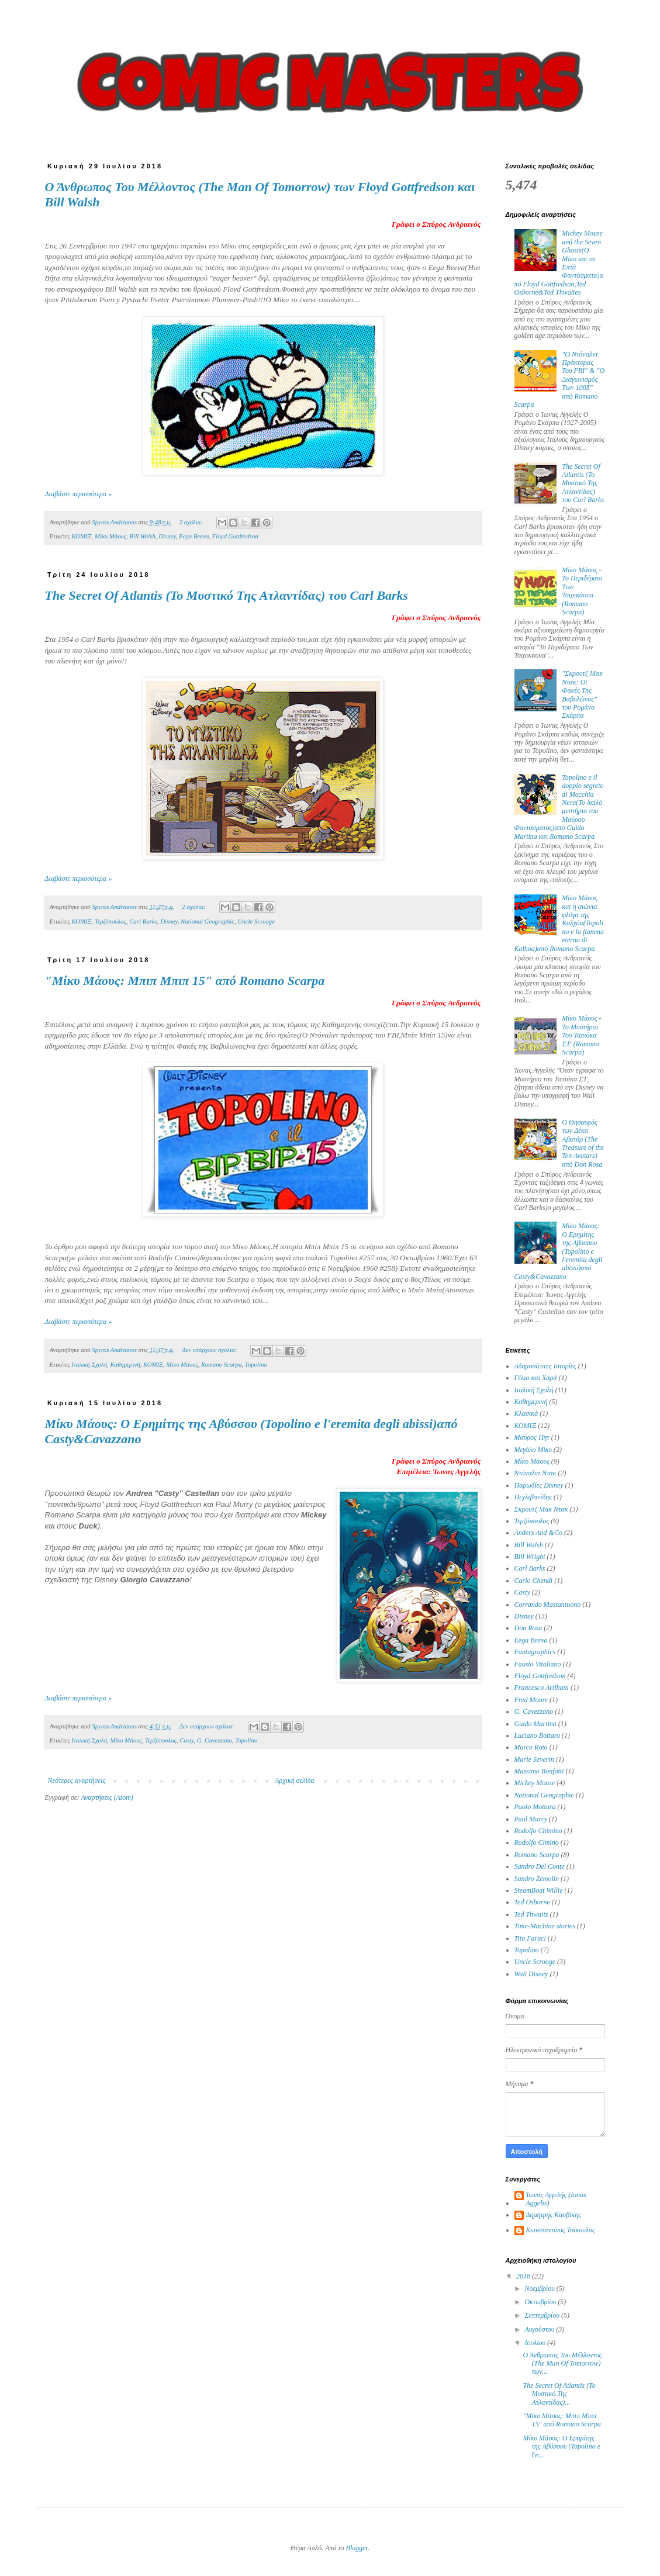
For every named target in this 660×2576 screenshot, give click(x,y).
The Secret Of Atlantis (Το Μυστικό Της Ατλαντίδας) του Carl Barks (227, 595)
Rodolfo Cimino (536, 1842)
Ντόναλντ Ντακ (535, 1473)
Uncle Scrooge (256, 921)
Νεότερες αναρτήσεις (77, 1780)
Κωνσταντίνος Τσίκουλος (560, 2230)
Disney (166, 536)
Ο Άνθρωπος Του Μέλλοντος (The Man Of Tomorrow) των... (562, 2363)
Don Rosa (528, 1628)
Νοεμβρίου (540, 2288)
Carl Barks (143, 921)
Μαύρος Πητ (532, 1437)
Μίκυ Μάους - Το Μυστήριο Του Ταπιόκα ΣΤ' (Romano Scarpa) (581, 1035)
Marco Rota (531, 1747)
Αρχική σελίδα (294, 1780)
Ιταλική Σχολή (89, 1364)
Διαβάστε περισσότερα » (78, 494)
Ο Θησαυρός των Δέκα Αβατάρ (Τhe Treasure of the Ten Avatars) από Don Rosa (583, 1143)
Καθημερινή (125, 1364)
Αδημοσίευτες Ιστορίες (545, 1366)
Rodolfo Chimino (538, 1831)
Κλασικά (526, 1413)
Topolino (256, 1364)
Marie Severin (534, 1759)
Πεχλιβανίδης (533, 1497)
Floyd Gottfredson (235, 536)
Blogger (357, 2548)
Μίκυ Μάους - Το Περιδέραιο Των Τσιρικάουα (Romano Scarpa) (582, 591)
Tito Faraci (530, 1938)
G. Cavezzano (214, 1740)
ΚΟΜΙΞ (82, 536)
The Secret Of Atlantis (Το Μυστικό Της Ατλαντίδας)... (559, 2393)
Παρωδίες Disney (539, 1485)
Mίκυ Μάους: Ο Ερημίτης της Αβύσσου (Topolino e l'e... (561, 2446)
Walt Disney (531, 1974)
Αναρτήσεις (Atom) (107, 1797)
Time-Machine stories (544, 1926)
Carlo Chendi (533, 1580)
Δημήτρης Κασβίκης (554, 2215)
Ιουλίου (535, 2343)
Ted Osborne (532, 1902)
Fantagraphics (535, 1652)
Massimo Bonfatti (539, 1771)
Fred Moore (531, 1700)
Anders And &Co (538, 1533)
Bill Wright (529, 1556)
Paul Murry (530, 1819)
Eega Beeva (194, 536)
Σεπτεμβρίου (542, 2315)
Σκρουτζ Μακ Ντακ (541, 1509)
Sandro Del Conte (539, 1866)
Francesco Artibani (541, 1687)
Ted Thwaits (531, 1914)
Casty (186, 1740)
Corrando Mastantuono (547, 1604)
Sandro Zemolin (536, 1879)
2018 (524, 2276)
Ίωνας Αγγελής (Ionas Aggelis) (556, 2199)
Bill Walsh (143, 536)
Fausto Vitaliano (537, 1664)
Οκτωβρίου (541, 2302)
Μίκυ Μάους (110, 536)
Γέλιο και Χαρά (535, 1378)
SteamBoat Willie (538, 1890)
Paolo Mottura (535, 1807)
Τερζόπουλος (110, 921)
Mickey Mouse (534, 1783)
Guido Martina (535, 1724)
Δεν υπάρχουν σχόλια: (210, 1349)
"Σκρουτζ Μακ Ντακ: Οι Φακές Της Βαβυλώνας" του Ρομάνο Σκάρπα (582, 694)
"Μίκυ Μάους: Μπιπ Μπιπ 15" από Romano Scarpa (185, 980)
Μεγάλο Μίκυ (533, 1450)
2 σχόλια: (192, 521)
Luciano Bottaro (537, 1735)
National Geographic (207, 921)
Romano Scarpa (221, 1364)
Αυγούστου (540, 2329)
